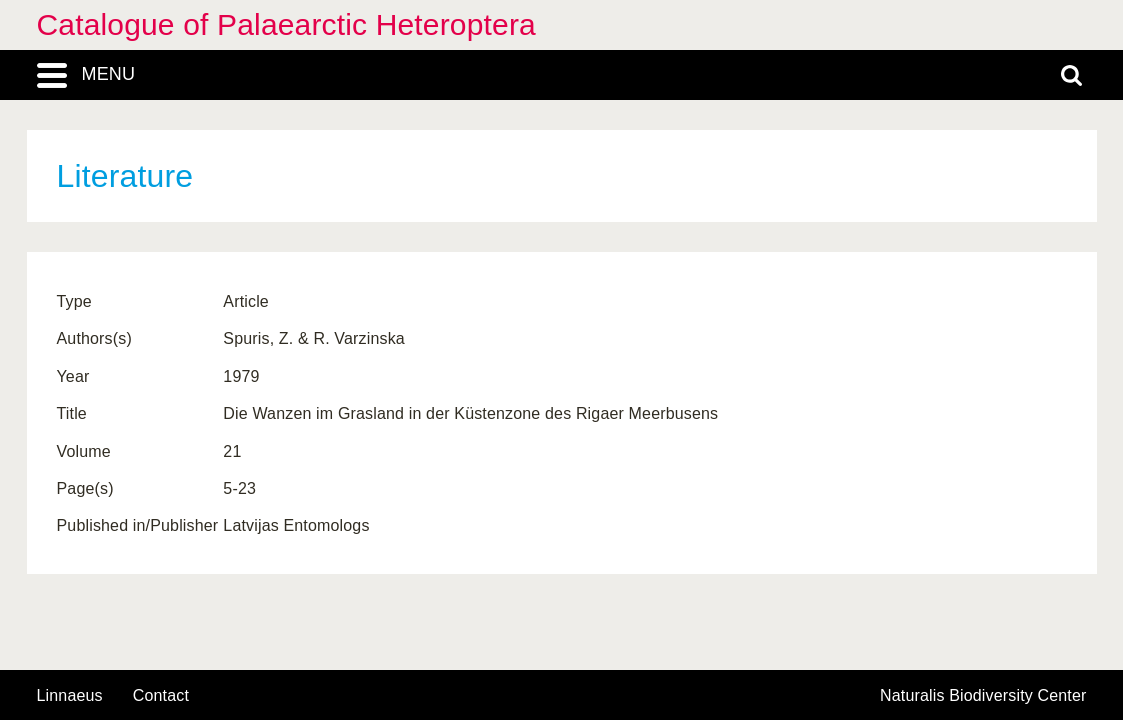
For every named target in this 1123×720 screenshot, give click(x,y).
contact (161, 695)
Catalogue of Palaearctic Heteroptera (286, 24)
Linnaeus (70, 696)
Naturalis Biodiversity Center (983, 696)
